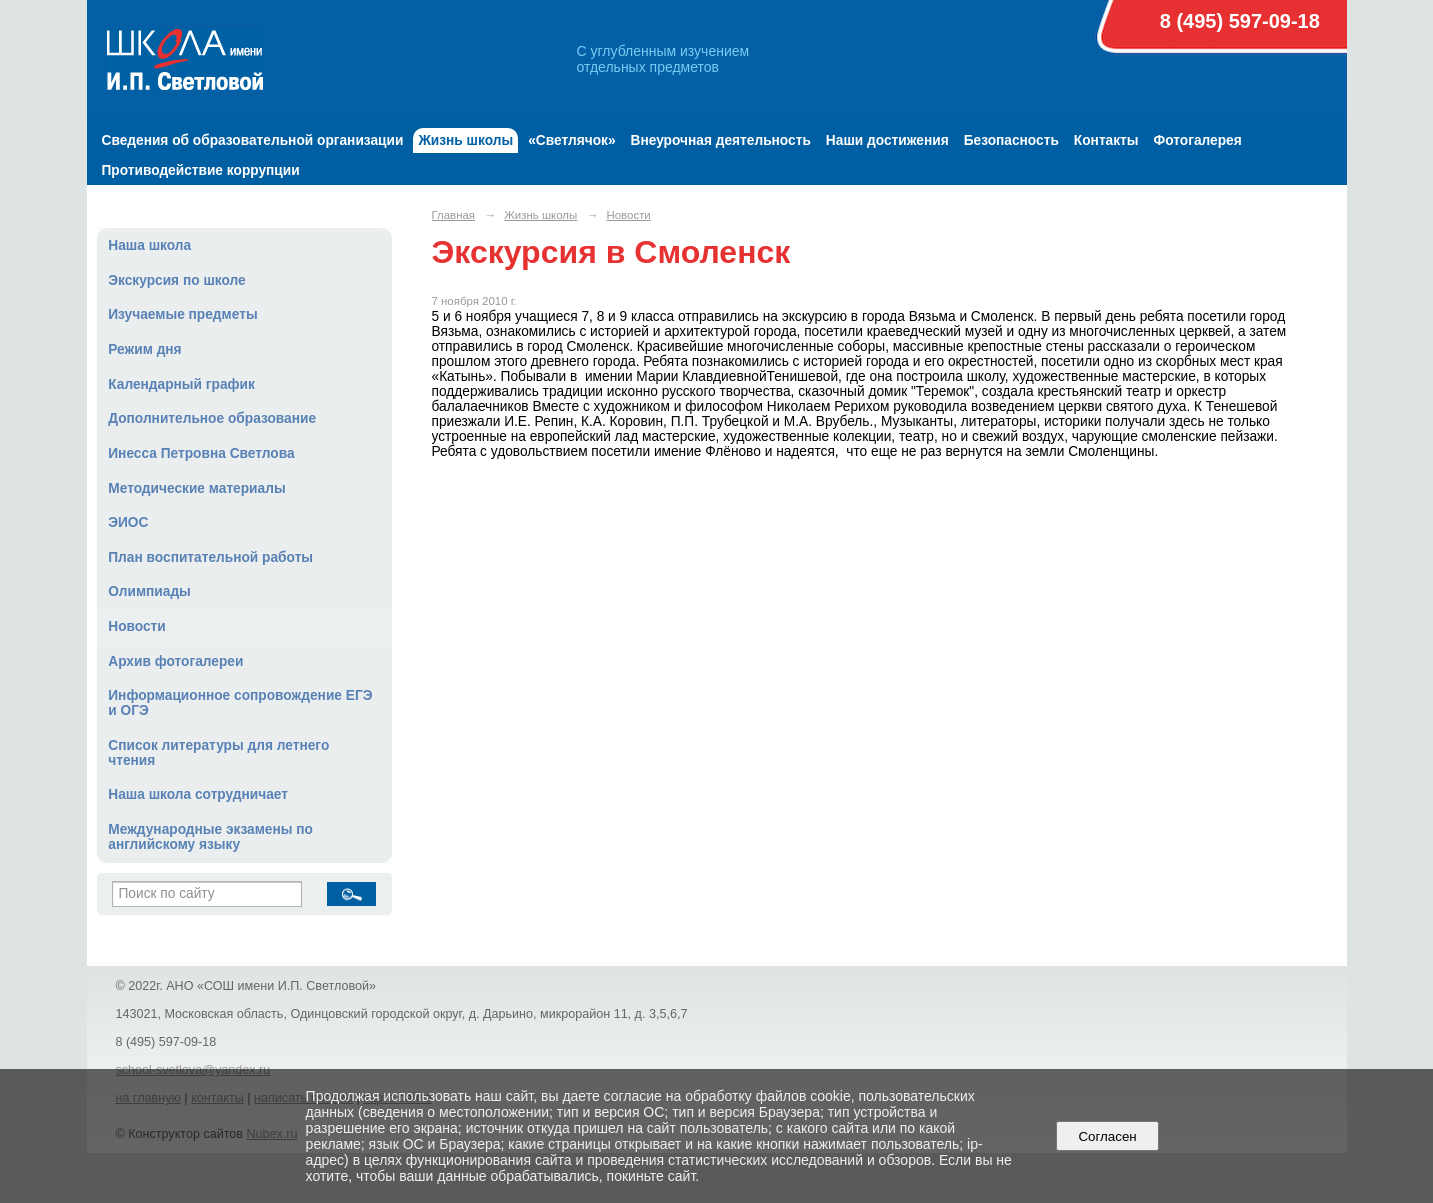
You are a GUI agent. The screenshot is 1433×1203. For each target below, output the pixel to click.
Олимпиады (149, 591)
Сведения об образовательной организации (253, 140)
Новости (137, 626)
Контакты (1106, 140)
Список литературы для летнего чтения (218, 753)
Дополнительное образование (212, 418)
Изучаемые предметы (182, 314)
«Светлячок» (571, 140)
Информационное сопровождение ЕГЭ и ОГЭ (240, 703)
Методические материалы (196, 488)
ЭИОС (128, 522)
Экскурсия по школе (176, 280)
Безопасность (1011, 140)
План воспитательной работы (210, 557)
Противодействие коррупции (201, 170)
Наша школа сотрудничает (198, 794)
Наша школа (149, 245)
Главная (454, 215)
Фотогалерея (1198, 140)
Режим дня (144, 349)
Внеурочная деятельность (721, 140)
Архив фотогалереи (175, 661)
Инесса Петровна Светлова (201, 453)
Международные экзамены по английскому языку (210, 837)
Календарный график (181, 384)
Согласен (1107, 1136)
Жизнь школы (465, 140)
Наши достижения (887, 140)
